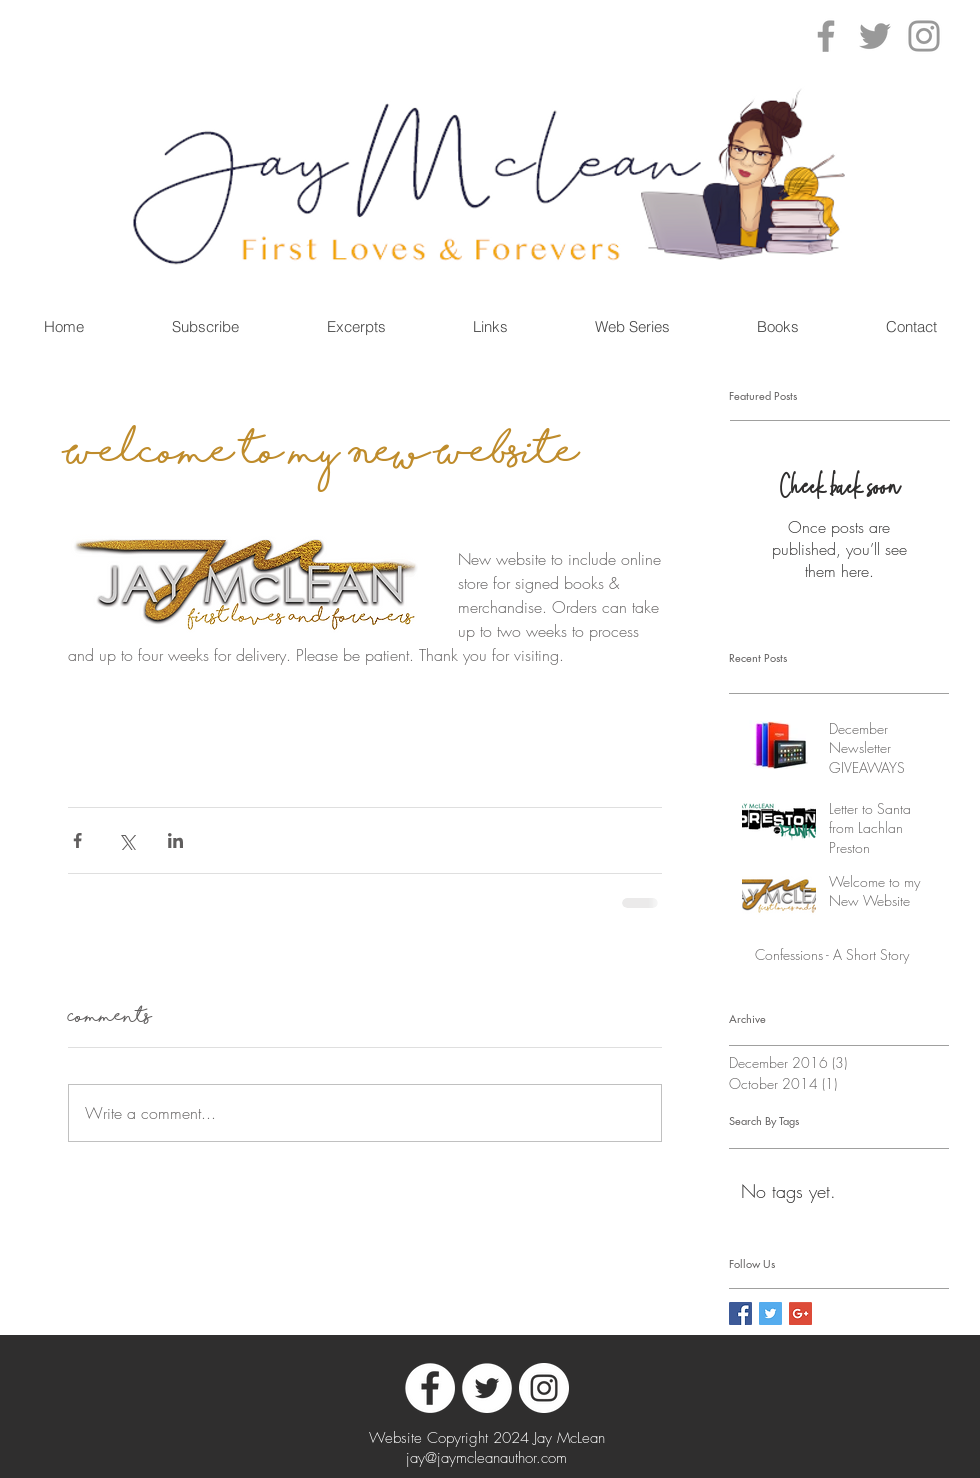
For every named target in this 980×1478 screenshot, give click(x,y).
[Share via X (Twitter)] (126, 840)
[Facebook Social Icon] (740, 1313)
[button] (777, 326)
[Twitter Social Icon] (770, 1313)
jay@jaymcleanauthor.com (486, 1458)
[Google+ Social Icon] (800, 1313)
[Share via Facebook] (77, 840)
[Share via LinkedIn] (175, 840)
